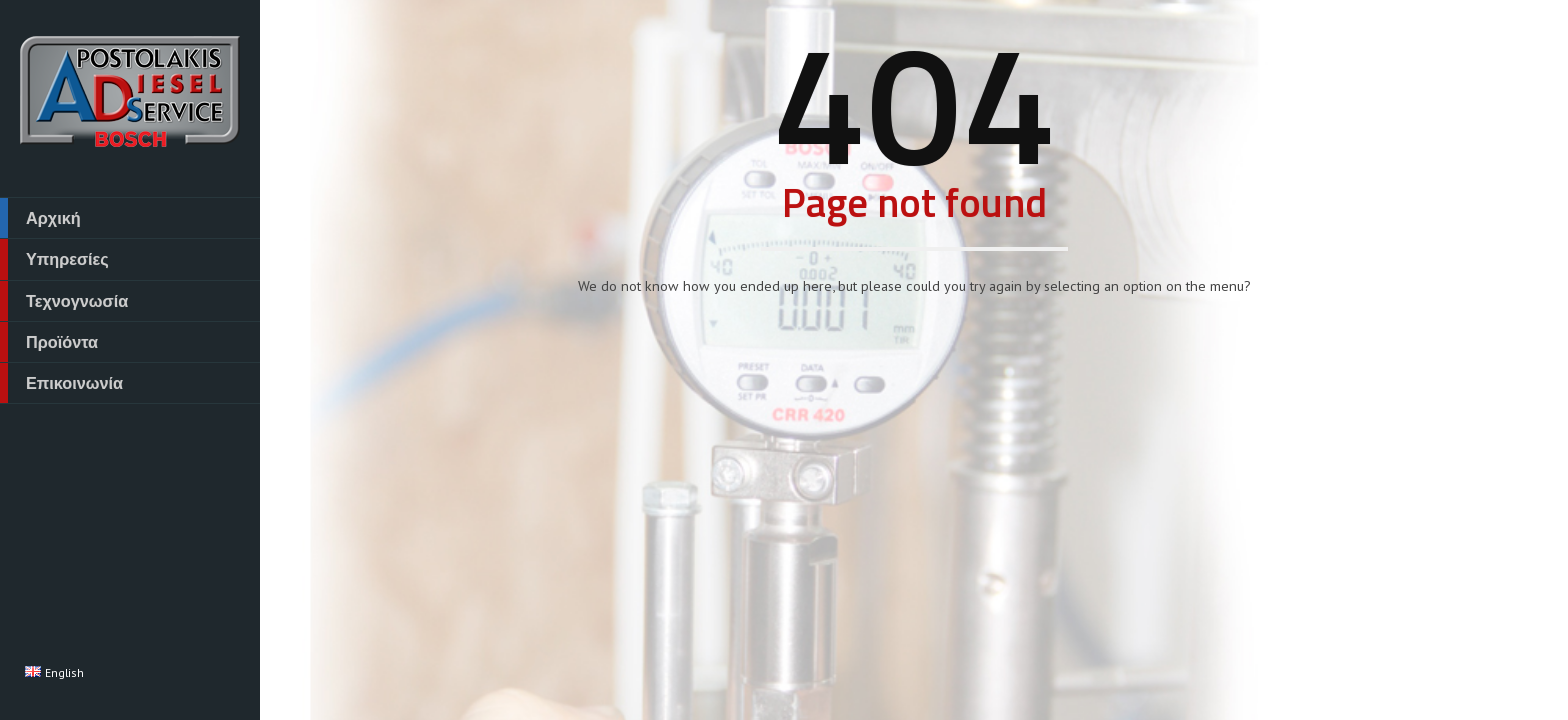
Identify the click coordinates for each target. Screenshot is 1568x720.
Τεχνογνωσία (64, 301)
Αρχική (40, 218)
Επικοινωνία (61, 383)
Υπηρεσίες (54, 259)
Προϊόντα (49, 342)
